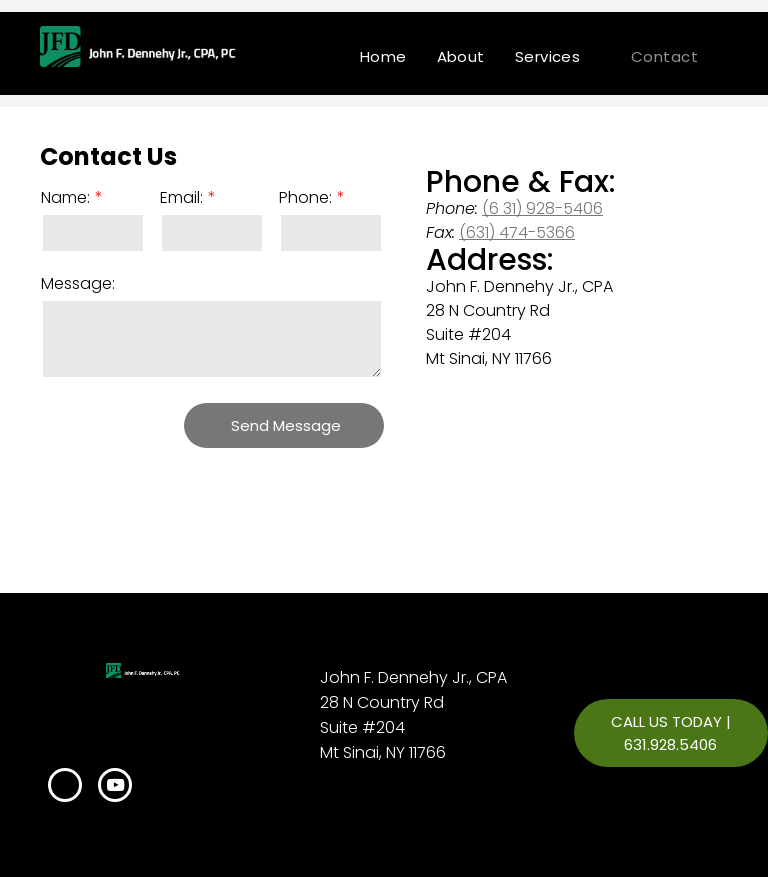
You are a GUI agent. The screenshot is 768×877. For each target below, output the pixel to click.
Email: (181, 197)
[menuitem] (383, 56)
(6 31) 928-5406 (542, 208)
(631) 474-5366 (517, 232)
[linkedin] (65, 787)
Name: (65, 197)
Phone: (305, 197)
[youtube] (115, 787)
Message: (78, 283)
